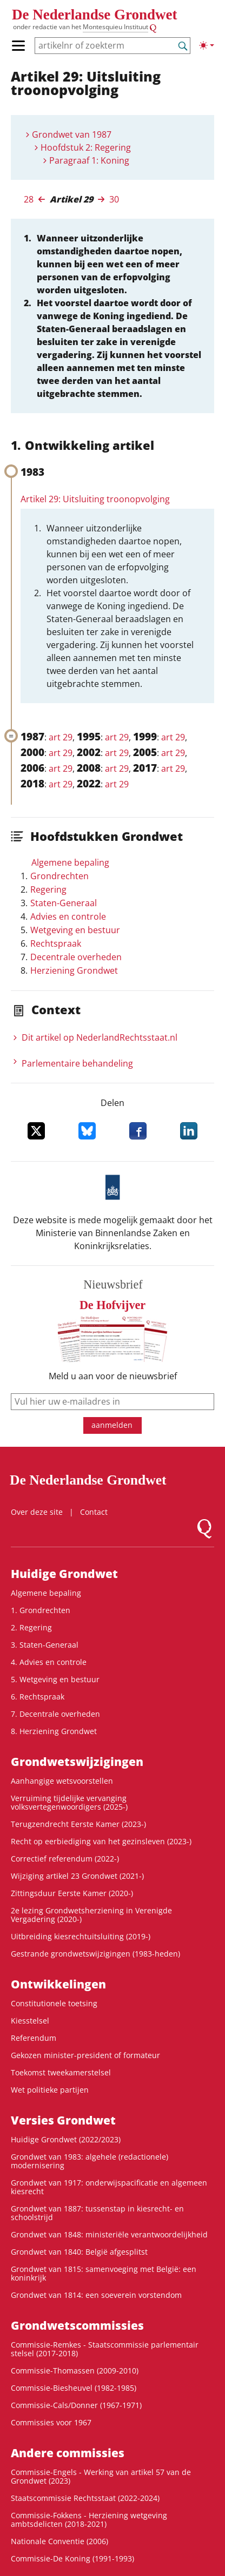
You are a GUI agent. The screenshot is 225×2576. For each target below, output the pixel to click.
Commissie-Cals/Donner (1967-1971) (76, 2405)
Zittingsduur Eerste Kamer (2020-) (72, 1893)
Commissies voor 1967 (51, 2422)
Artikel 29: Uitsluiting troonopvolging (95, 499)
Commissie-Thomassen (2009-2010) (74, 2370)
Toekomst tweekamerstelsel (61, 2072)
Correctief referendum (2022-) (65, 1858)
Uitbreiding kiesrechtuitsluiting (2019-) (80, 1936)
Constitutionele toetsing (54, 2003)
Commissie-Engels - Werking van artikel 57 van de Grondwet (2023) (101, 2476)
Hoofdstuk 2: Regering (86, 147)
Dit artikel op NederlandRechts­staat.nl (99, 1037)
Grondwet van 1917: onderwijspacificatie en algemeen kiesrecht (109, 2186)
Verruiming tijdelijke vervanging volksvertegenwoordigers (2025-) (69, 1802)
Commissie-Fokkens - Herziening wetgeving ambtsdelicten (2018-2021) (89, 2519)
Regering (48, 889)
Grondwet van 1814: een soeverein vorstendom (96, 2295)
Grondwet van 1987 (71, 134)
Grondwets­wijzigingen (77, 1761)
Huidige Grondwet (64, 1573)
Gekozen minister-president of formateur (85, 2055)
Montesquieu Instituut (115, 26)
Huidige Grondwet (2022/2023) (66, 2139)
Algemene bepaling (70, 862)
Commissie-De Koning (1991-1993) (72, 2558)
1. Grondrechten (40, 1610)
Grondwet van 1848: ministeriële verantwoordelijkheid (109, 2234)
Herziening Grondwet (74, 970)
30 (114, 199)
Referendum (33, 2038)
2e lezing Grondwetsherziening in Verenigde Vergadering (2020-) (91, 1914)
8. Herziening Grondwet (54, 1731)
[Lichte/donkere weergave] (206, 45)
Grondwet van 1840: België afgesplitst (79, 2252)
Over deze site (37, 1512)
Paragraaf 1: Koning (89, 160)
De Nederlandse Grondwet (94, 14)
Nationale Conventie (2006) (59, 2541)
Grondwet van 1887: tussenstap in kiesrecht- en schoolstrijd (97, 2212)
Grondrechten (59, 876)
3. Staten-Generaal (44, 1645)
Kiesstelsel (30, 2020)
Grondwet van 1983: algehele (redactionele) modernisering (89, 2161)
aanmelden (112, 1425)
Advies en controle (68, 916)
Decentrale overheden (76, 957)
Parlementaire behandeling (77, 1063)
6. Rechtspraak (37, 1696)
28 (29, 199)
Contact (94, 1512)
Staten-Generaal (63, 903)
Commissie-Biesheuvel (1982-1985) (73, 2388)
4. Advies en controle (49, 1662)
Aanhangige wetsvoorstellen (62, 1781)
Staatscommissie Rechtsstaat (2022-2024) (85, 2498)
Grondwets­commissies (77, 2325)
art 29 (60, 737)
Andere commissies (67, 2452)
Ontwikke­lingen (58, 1984)
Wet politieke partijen (50, 2090)
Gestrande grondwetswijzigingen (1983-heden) (95, 1953)
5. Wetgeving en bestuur (55, 1679)
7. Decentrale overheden (55, 1714)
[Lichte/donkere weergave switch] (206, 45)
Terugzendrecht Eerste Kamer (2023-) (78, 1824)
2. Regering (31, 1627)
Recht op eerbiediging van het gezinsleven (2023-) (101, 1841)
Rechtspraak (55, 943)
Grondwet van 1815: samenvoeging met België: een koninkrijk (103, 2273)
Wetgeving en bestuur (75, 930)
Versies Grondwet (63, 2120)
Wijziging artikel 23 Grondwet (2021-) (77, 1876)
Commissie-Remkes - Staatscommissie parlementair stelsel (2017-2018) (104, 2348)
